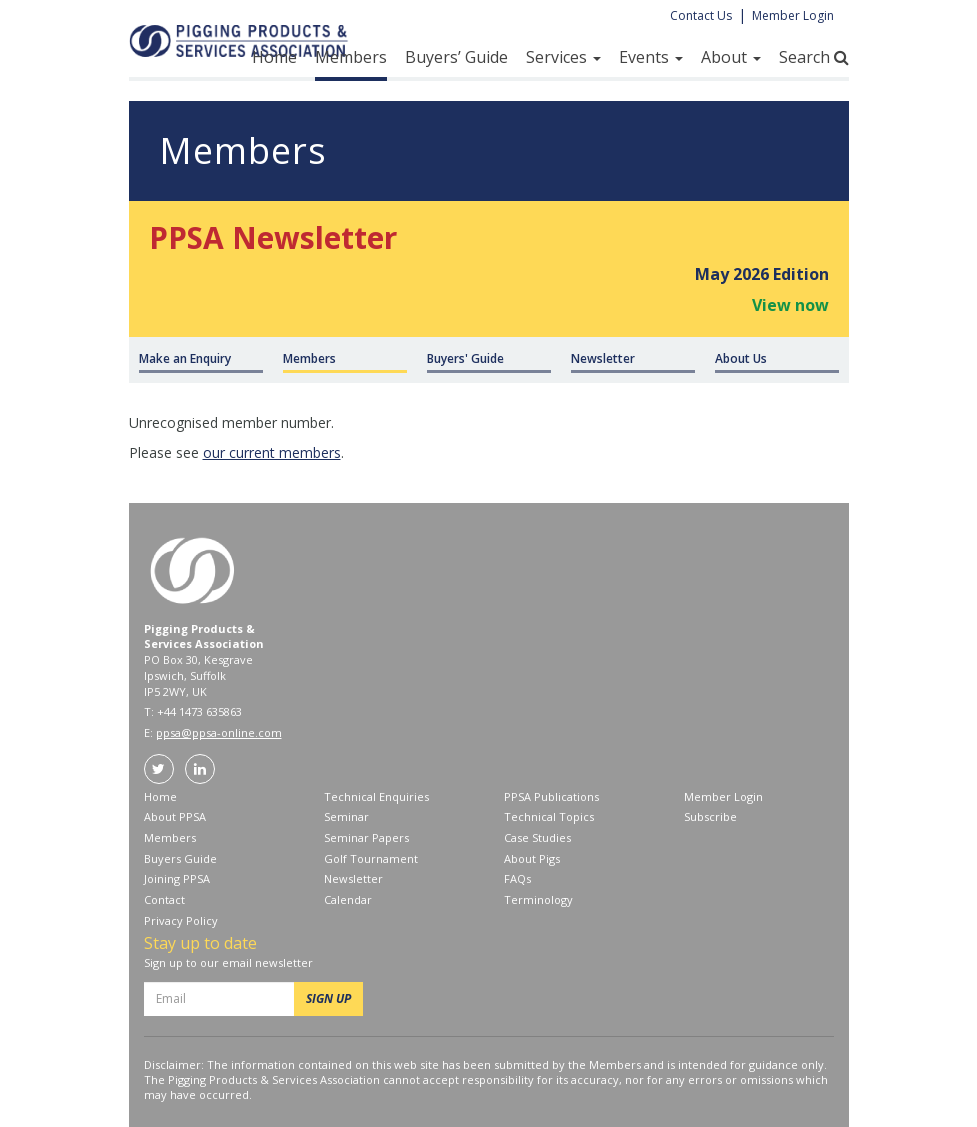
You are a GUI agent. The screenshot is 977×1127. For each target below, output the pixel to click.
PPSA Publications (551, 796)
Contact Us (701, 15)
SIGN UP (328, 998)
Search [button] (814, 57)
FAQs (517, 878)
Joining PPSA (177, 878)
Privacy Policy (181, 920)
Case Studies (537, 837)
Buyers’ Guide (456, 57)
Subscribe (710, 816)
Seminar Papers (366, 837)
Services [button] (563, 57)
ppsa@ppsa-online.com (219, 732)
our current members (272, 452)
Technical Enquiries (376, 796)
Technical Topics (549, 816)
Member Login (793, 15)
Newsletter (353, 878)
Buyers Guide (180, 858)
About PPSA (175, 816)
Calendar (348, 899)
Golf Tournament (371, 858)
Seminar (346, 816)
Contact (164, 899)
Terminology (538, 899)
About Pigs (532, 858)
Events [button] (651, 57)
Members (351, 57)
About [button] (731, 57)
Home (274, 57)
